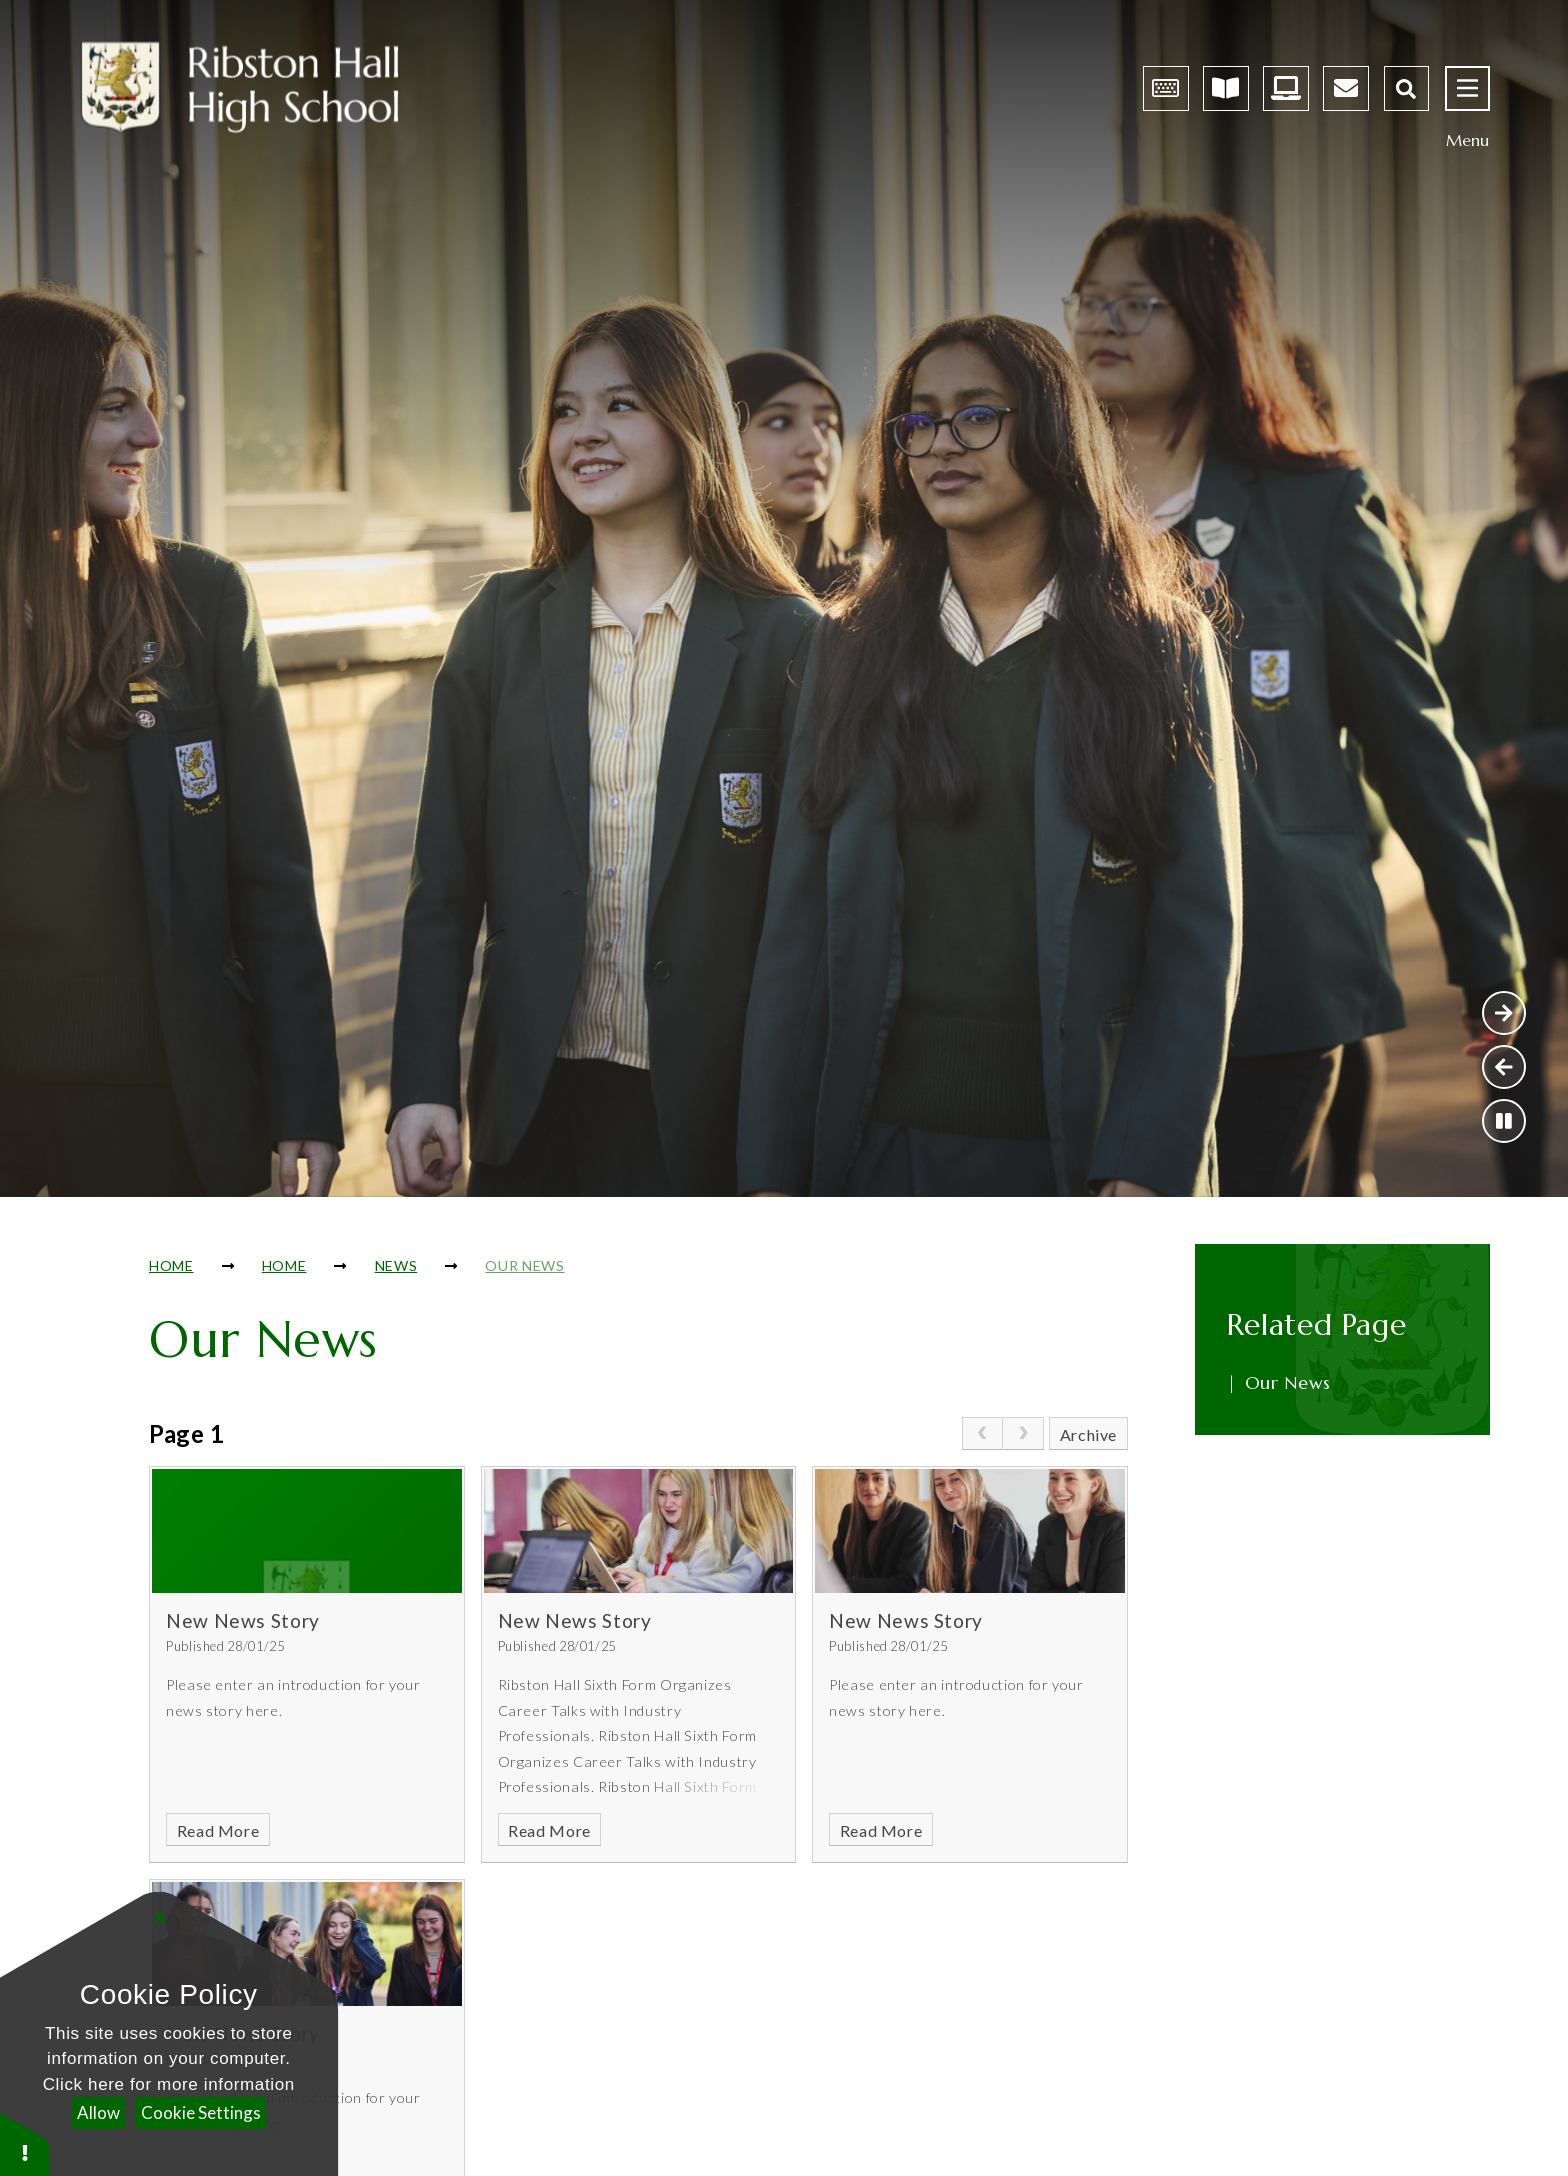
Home (171, 1265)
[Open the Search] (1406, 88)
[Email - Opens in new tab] (1346, 88)
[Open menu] (1467, 88)
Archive (1088, 1434)
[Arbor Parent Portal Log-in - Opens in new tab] (1166, 88)
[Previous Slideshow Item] (1504, 1067)
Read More (218, 1830)
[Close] (160, 1917)
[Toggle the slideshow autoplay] (1504, 1121)
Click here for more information (169, 2084)
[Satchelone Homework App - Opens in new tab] (1226, 88)
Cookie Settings (201, 2112)
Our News (524, 1265)
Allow (98, 2112)
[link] (982, 1434)
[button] (25, 2143)
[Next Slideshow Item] (1504, 1013)
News (396, 1265)
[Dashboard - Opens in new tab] (1286, 88)
